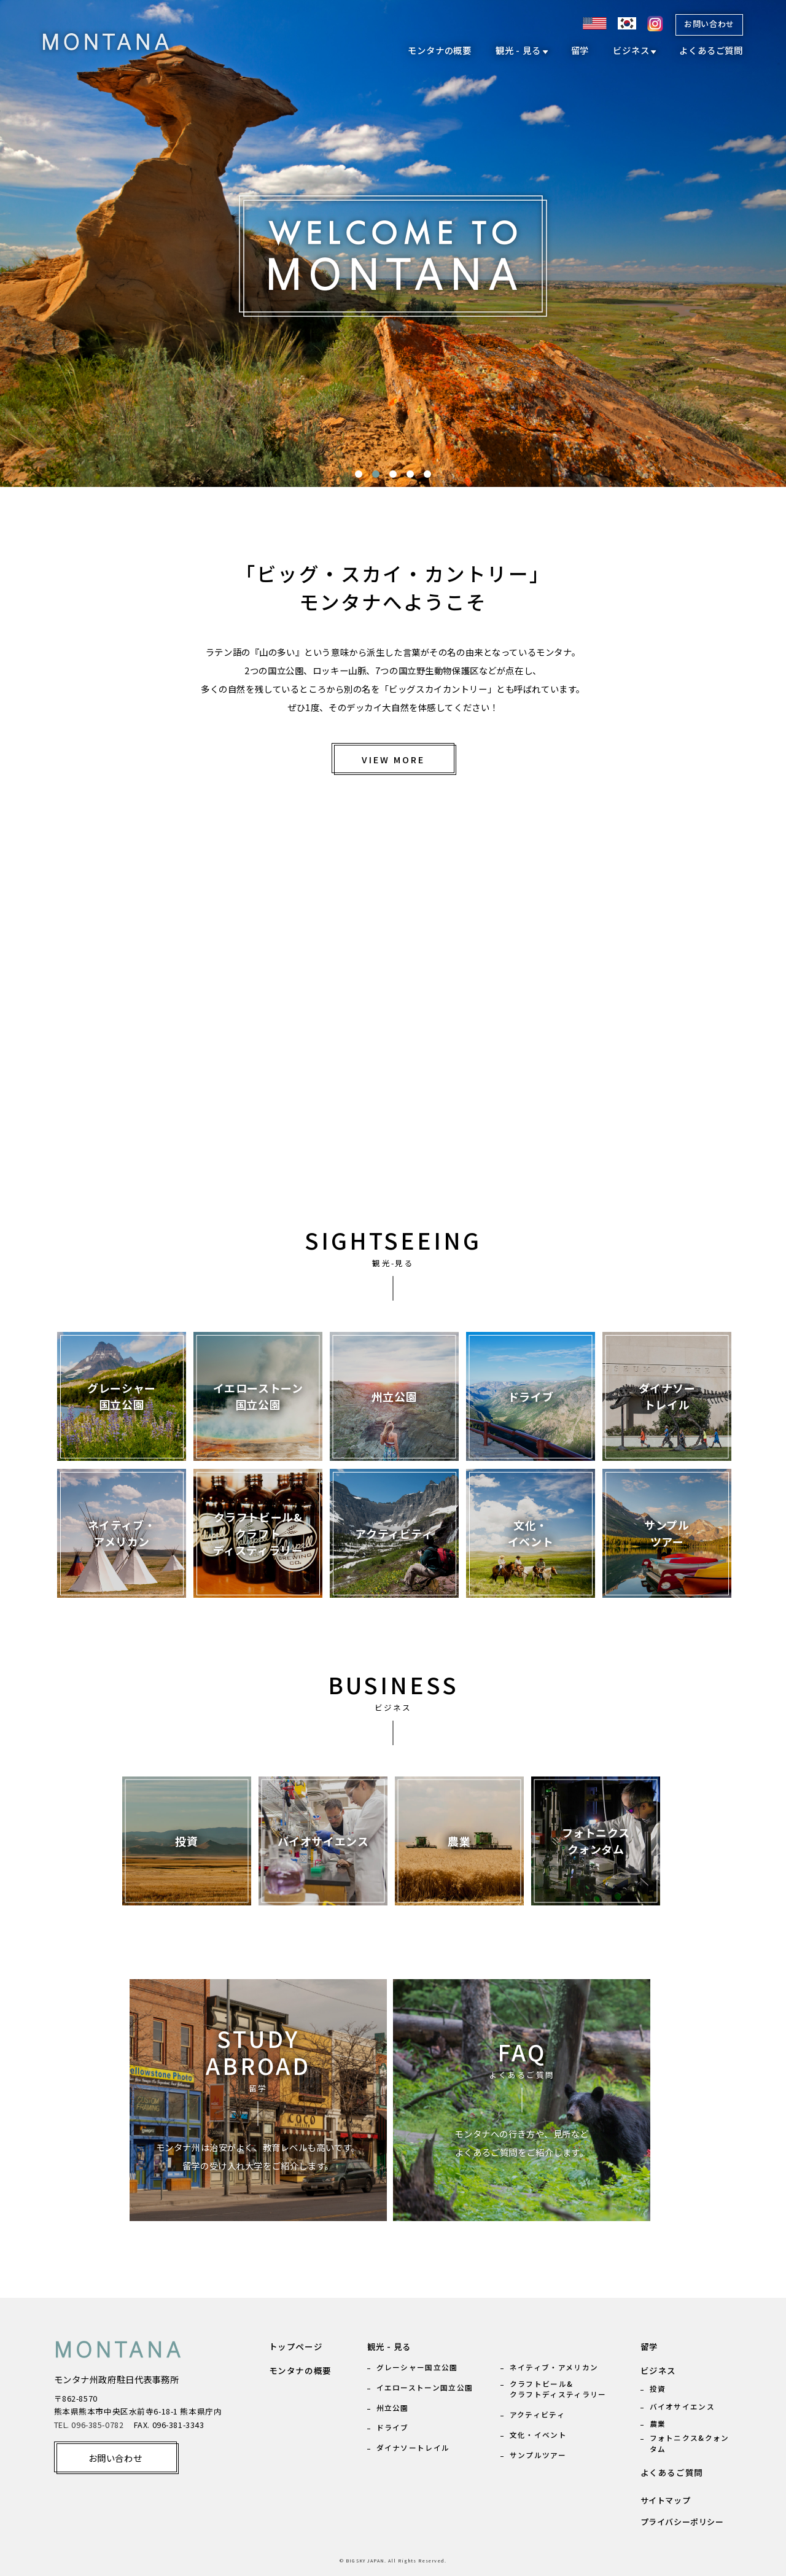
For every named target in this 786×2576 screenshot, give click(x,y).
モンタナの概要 (440, 50)
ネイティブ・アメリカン (554, 2367)
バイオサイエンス (682, 2406)
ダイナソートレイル (413, 2447)
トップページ (296, 2346)
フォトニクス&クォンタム (690, 2443)
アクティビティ (537, 2414)
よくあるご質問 (711, 50)
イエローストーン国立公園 (424, 2387)
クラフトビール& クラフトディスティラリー (558, 2389)
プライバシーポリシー (682, 2521)
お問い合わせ (709, 23)
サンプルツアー (538, 2455)
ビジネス (631, 50)
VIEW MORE (393, 759)
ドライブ (392, 2427)
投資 (658, 2388)
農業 (658, 2423)
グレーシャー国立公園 (417, 2367)
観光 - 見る (518, 50)
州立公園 (392, 2407)
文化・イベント (538, 2434)
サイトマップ (665, 2500)
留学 (580, 50)
